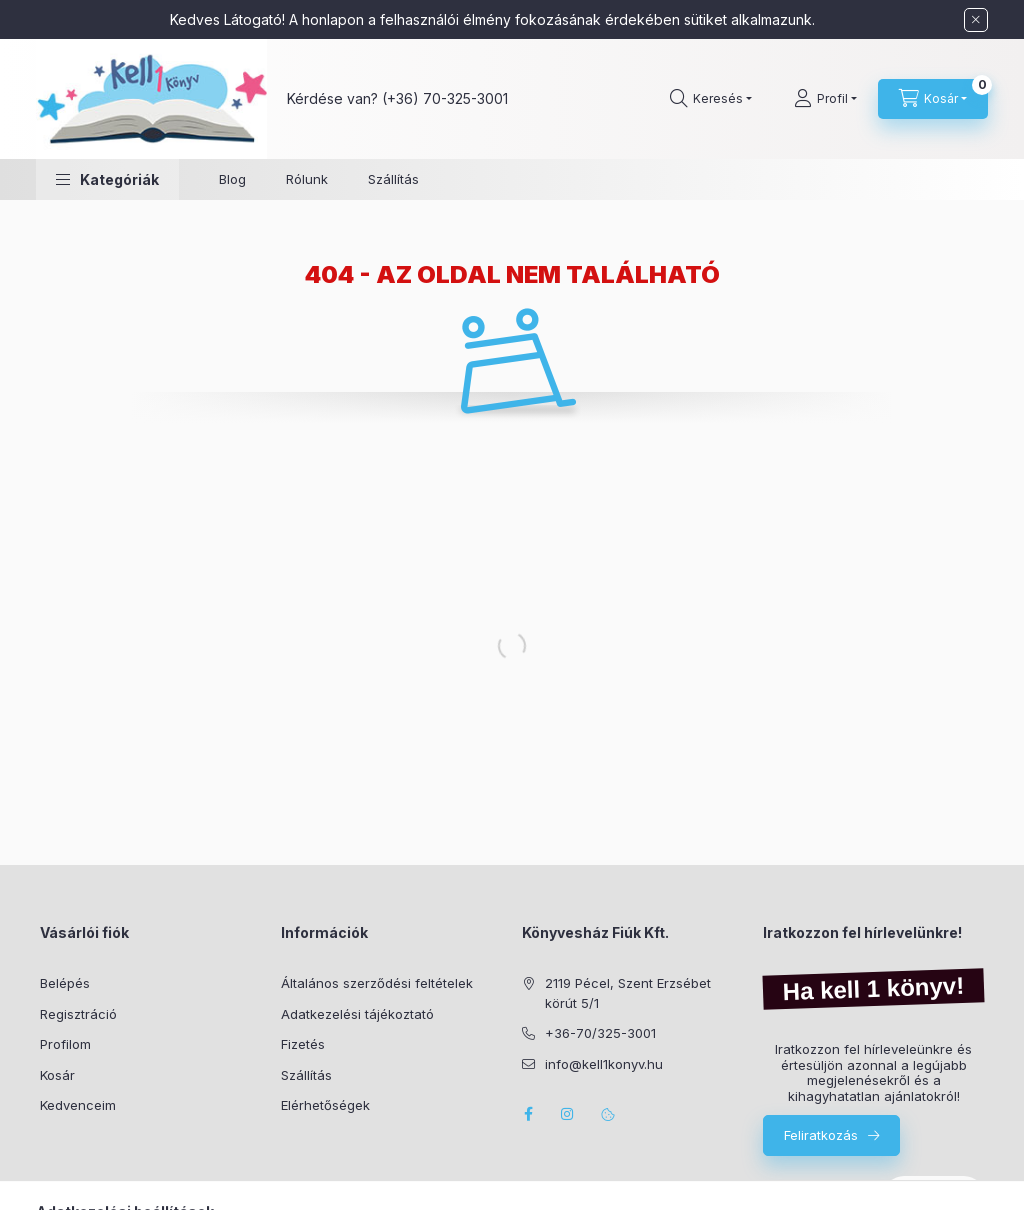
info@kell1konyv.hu (604, 1064)
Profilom (65, 1044)
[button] (107, 179)
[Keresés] (711, 99)
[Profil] (825, 99)
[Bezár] (976, 20)
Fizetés (303, 1044)
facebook (528, 1114)
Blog (232, 179)
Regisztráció (78, 1014)
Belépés (65, 983)
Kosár (57, 1075)
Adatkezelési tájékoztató (357, 1014)
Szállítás (393, 179)
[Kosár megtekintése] (933, 99)
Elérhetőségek (325, 1105)
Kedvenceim (78, 1105)
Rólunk (307, 179)
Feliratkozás (821, 1135)
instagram (568, 1114)
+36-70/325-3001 (600, 1033)
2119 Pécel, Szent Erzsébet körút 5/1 (628, 993)
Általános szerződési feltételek (377, 983)
